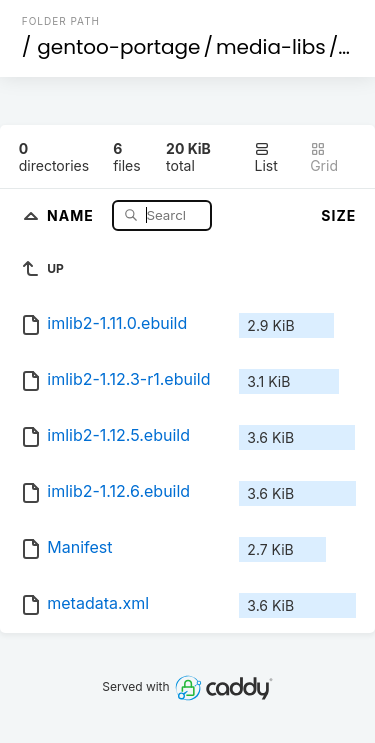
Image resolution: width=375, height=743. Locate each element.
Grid (324, 157)
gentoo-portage (118, 47)
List (265, 157)
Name (72, 214)
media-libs (271, 47)
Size (338, 215)
